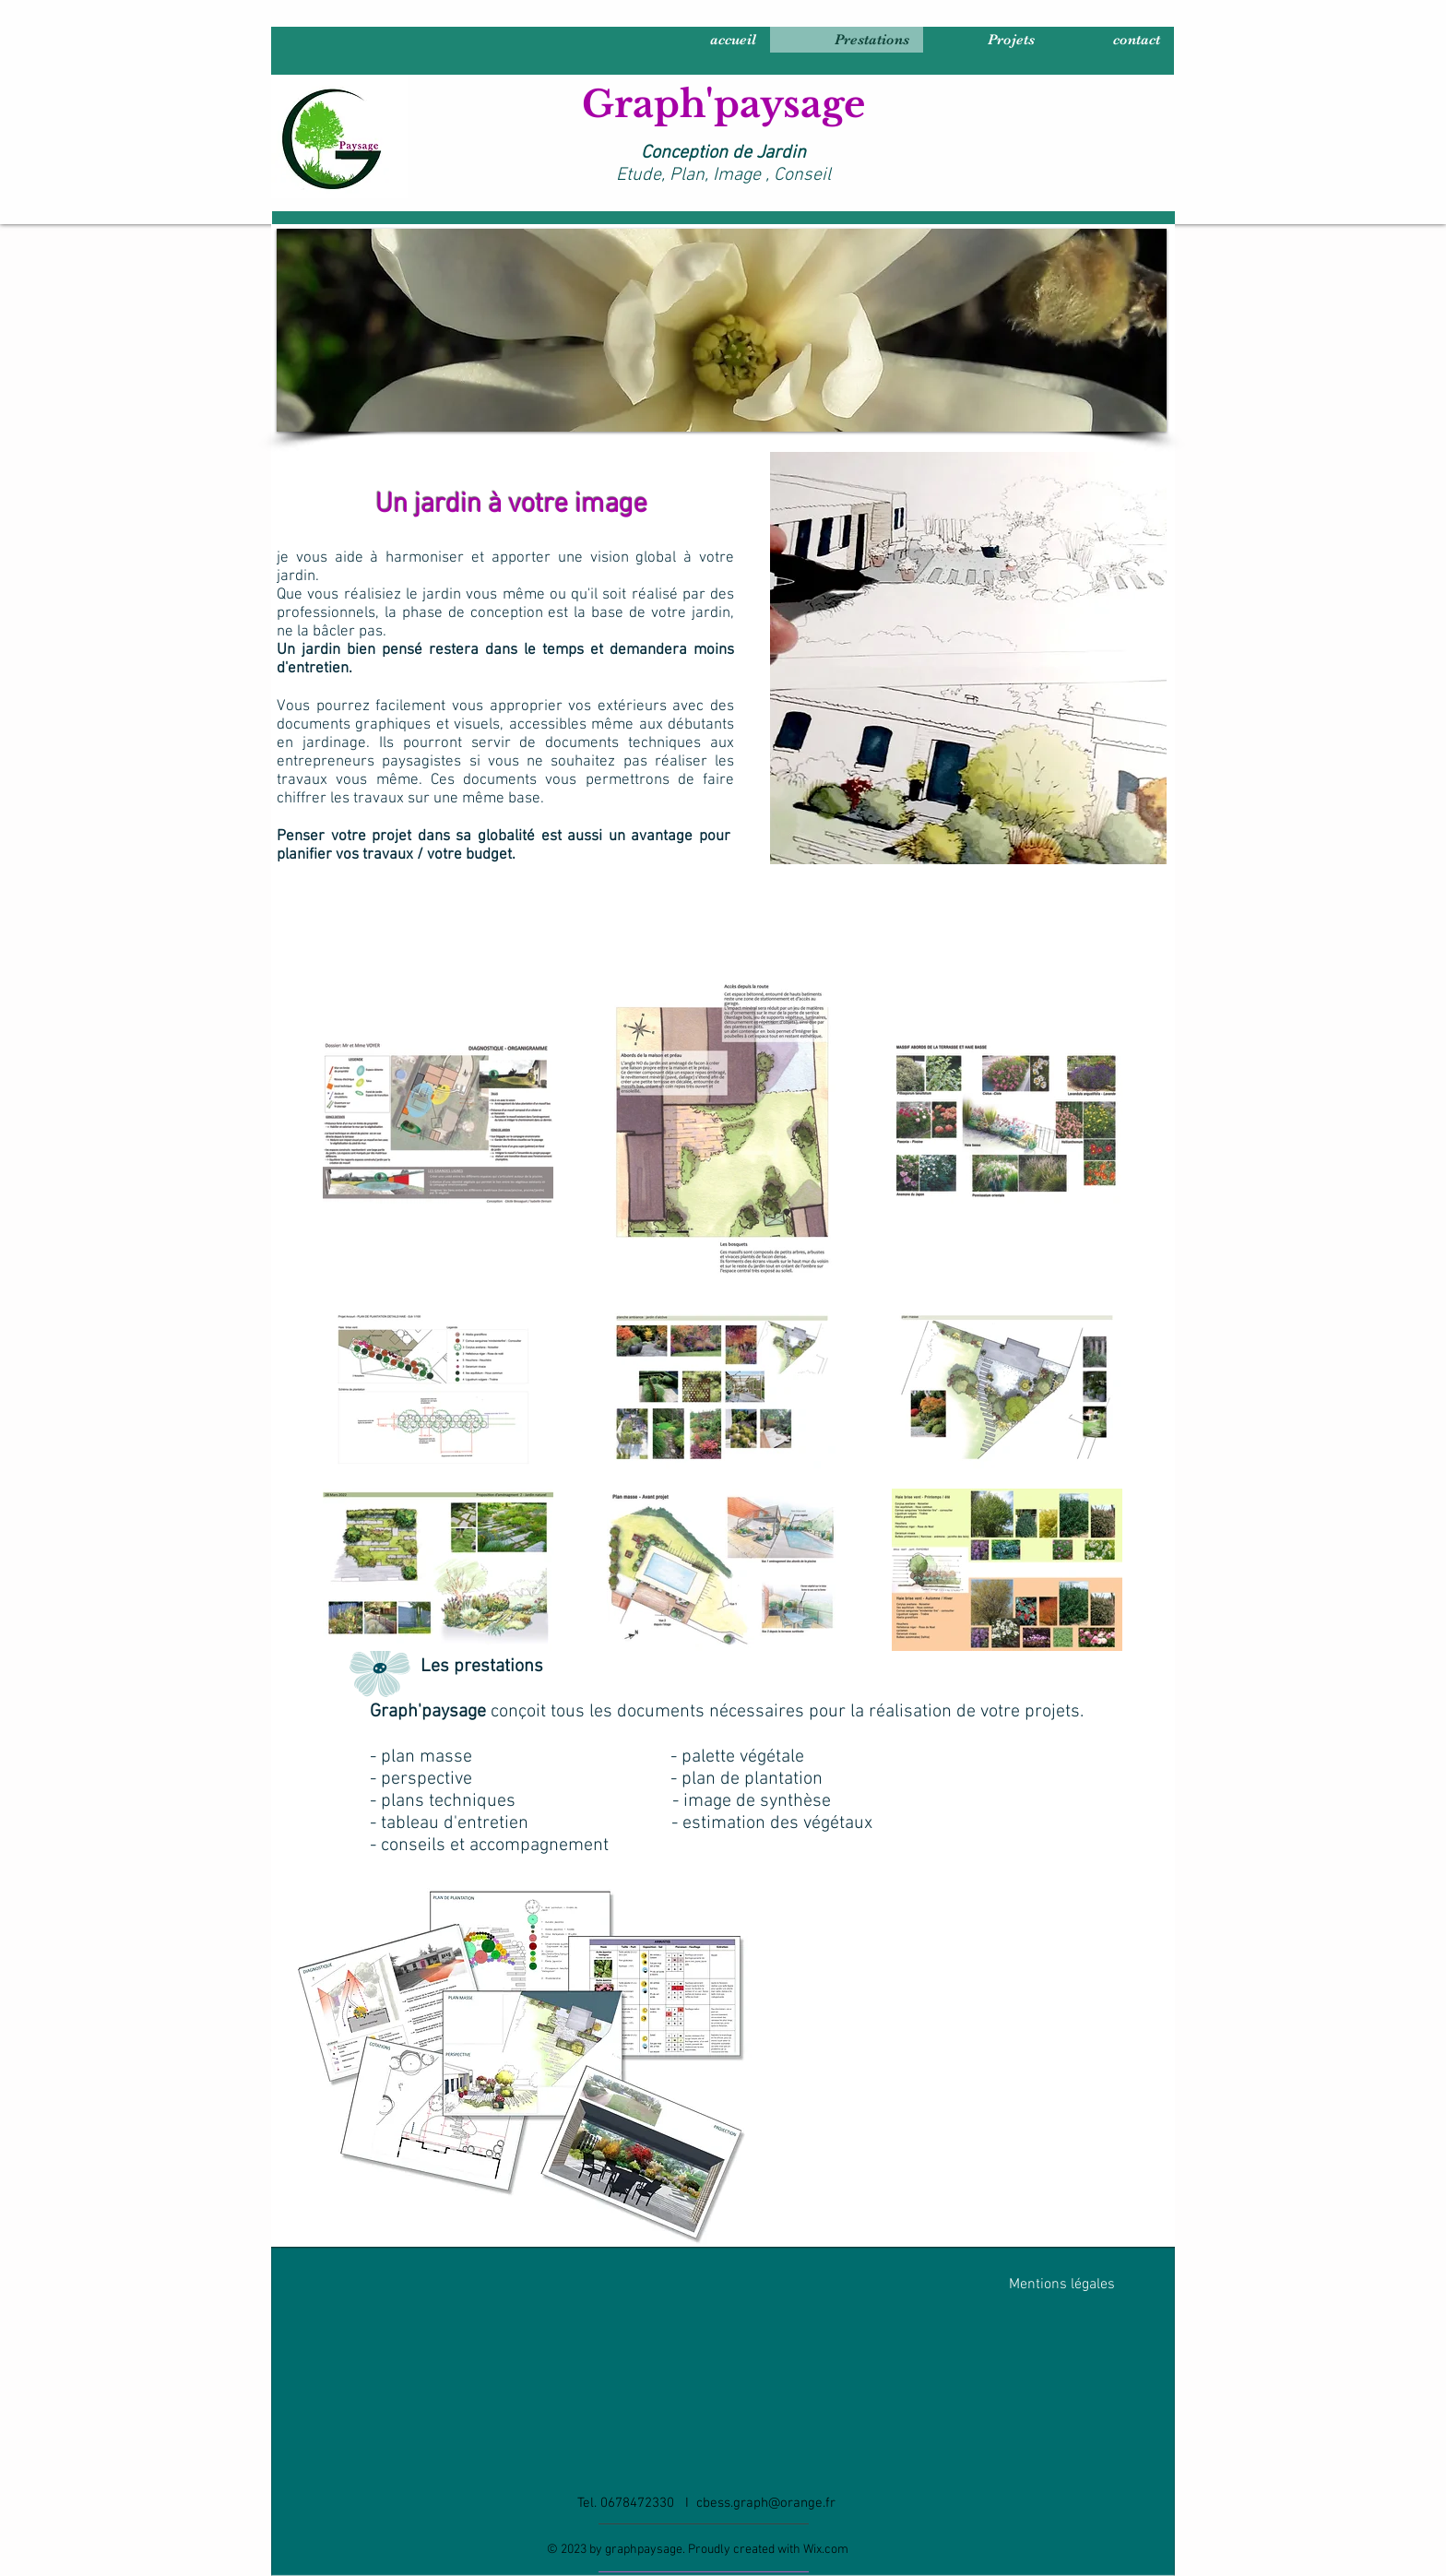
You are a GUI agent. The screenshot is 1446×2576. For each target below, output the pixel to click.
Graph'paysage (723, 104)
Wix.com (825, 2550)
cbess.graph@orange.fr (766, 2503)
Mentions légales (1062, 2284)
